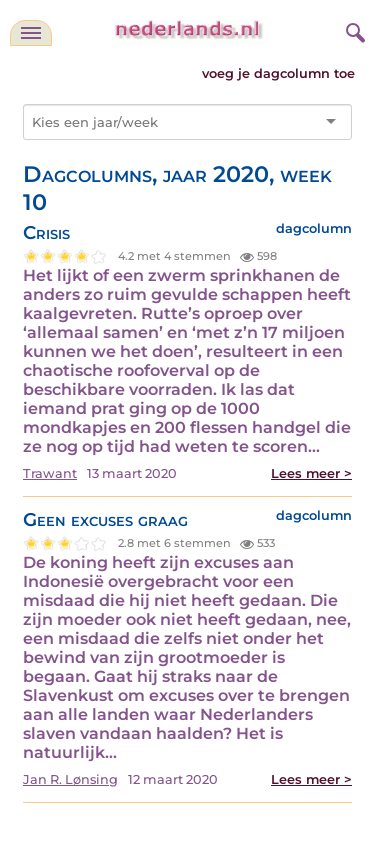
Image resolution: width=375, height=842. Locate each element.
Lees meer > (311, 473)
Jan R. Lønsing (70, 779)
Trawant (50, 473)
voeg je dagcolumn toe (278, 73)
